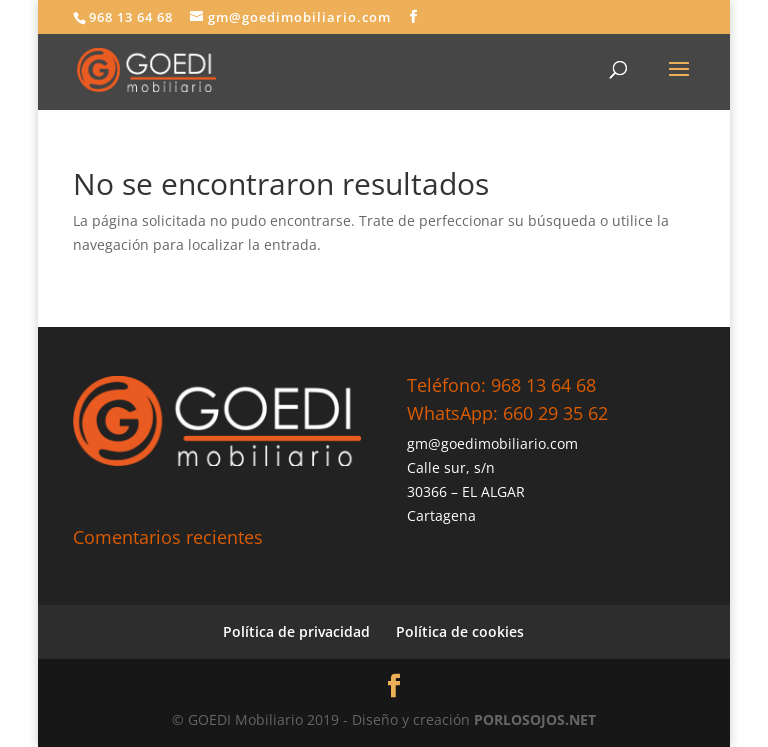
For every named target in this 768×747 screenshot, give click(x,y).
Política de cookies (460, 631)
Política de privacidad (296, 631)
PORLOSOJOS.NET (535, 719)
